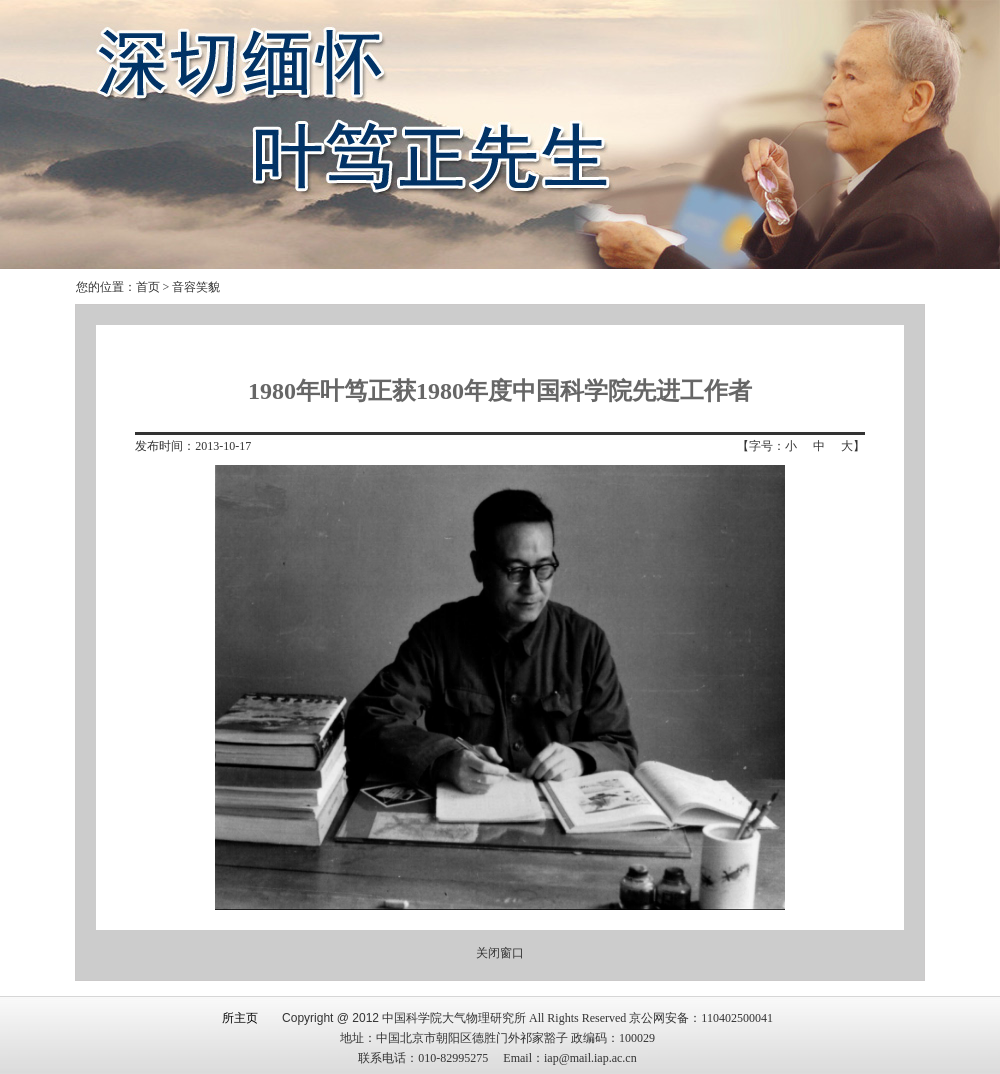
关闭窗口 (500, 953)
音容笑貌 (196, 287)
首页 (148, 287)
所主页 (240, 1018)
